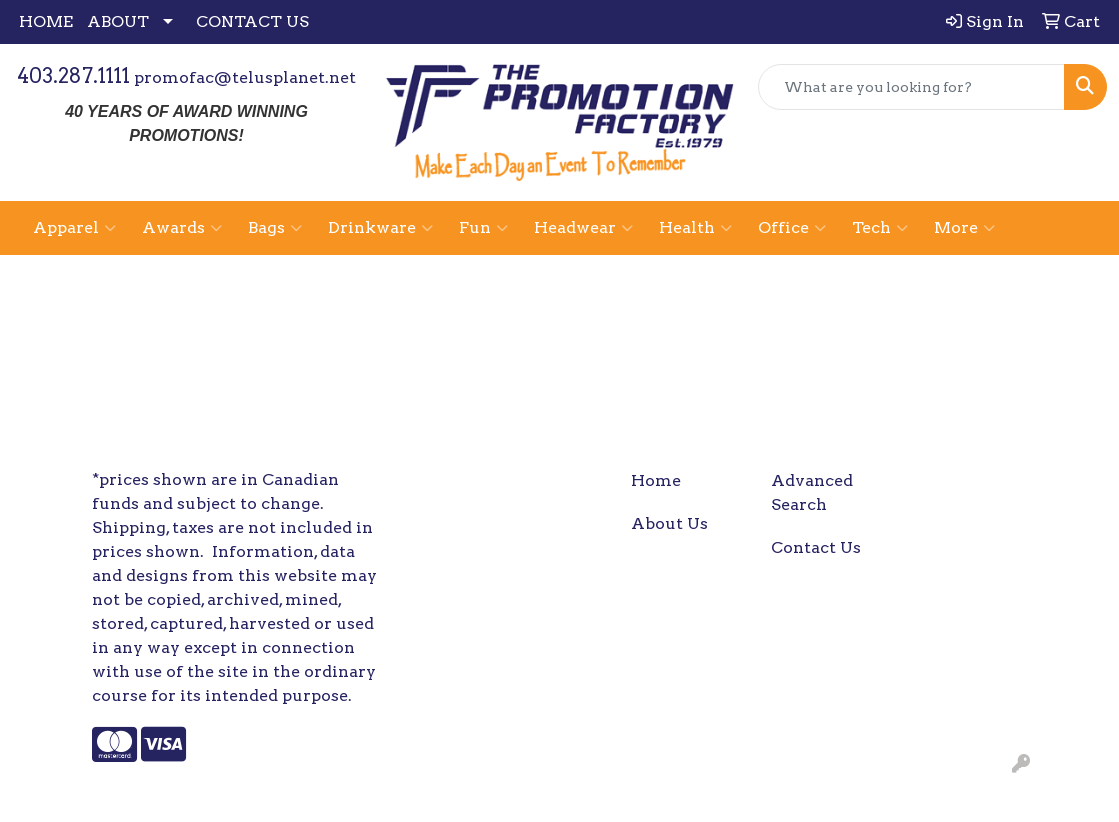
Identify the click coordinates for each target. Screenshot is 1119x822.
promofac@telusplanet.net (245, 77)
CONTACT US (252, 21)
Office (792, 228)
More (964, 228)
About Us (669, 523)
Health (695, 228)
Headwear (583, 228)
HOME (46, 21)
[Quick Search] (911, 87)
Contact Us (816, 547)
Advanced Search (812, 492)
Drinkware (380, 228)
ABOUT (118, 21)
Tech (880, 228)
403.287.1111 (73, 76)
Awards (182, 228)
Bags (275, 228)
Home (656, 480)
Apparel (74, 228)
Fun (483, 228)
